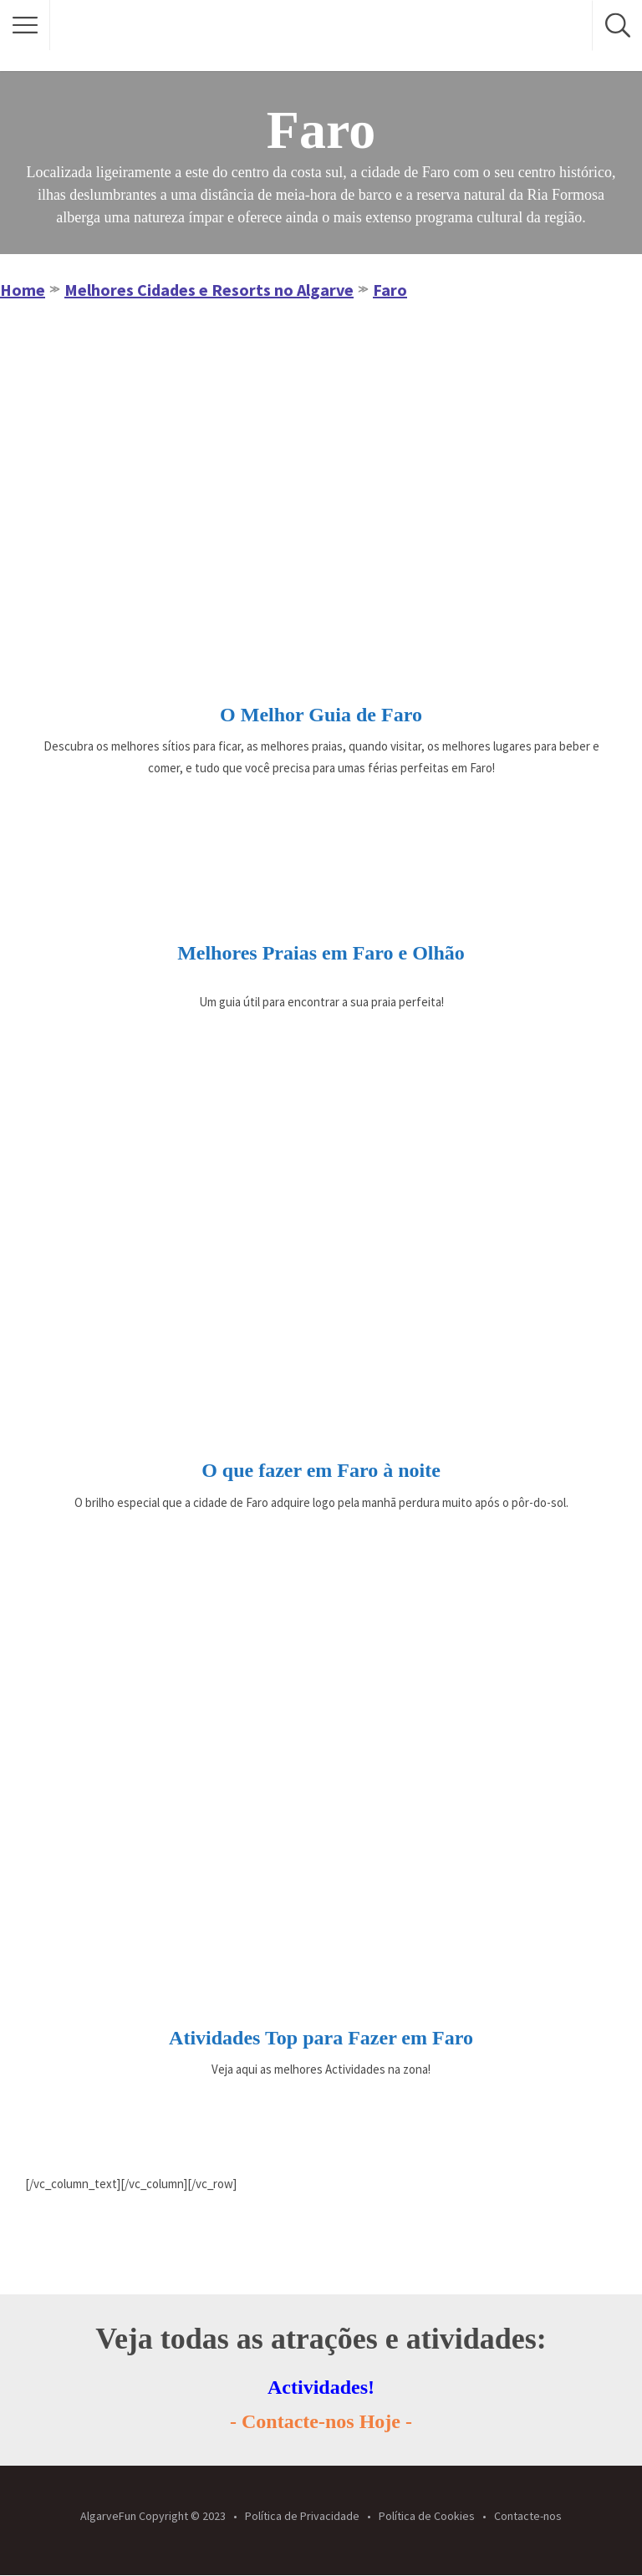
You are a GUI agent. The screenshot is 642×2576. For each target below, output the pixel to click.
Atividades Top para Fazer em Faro (321, 2038)
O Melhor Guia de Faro (321, 714)
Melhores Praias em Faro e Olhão (321, 953)
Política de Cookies (427, 2515)
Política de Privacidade (302, 2515)
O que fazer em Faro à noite (321, 1470)
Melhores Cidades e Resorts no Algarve (209, 289)
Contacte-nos (528, 2515)
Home (22, 289)
